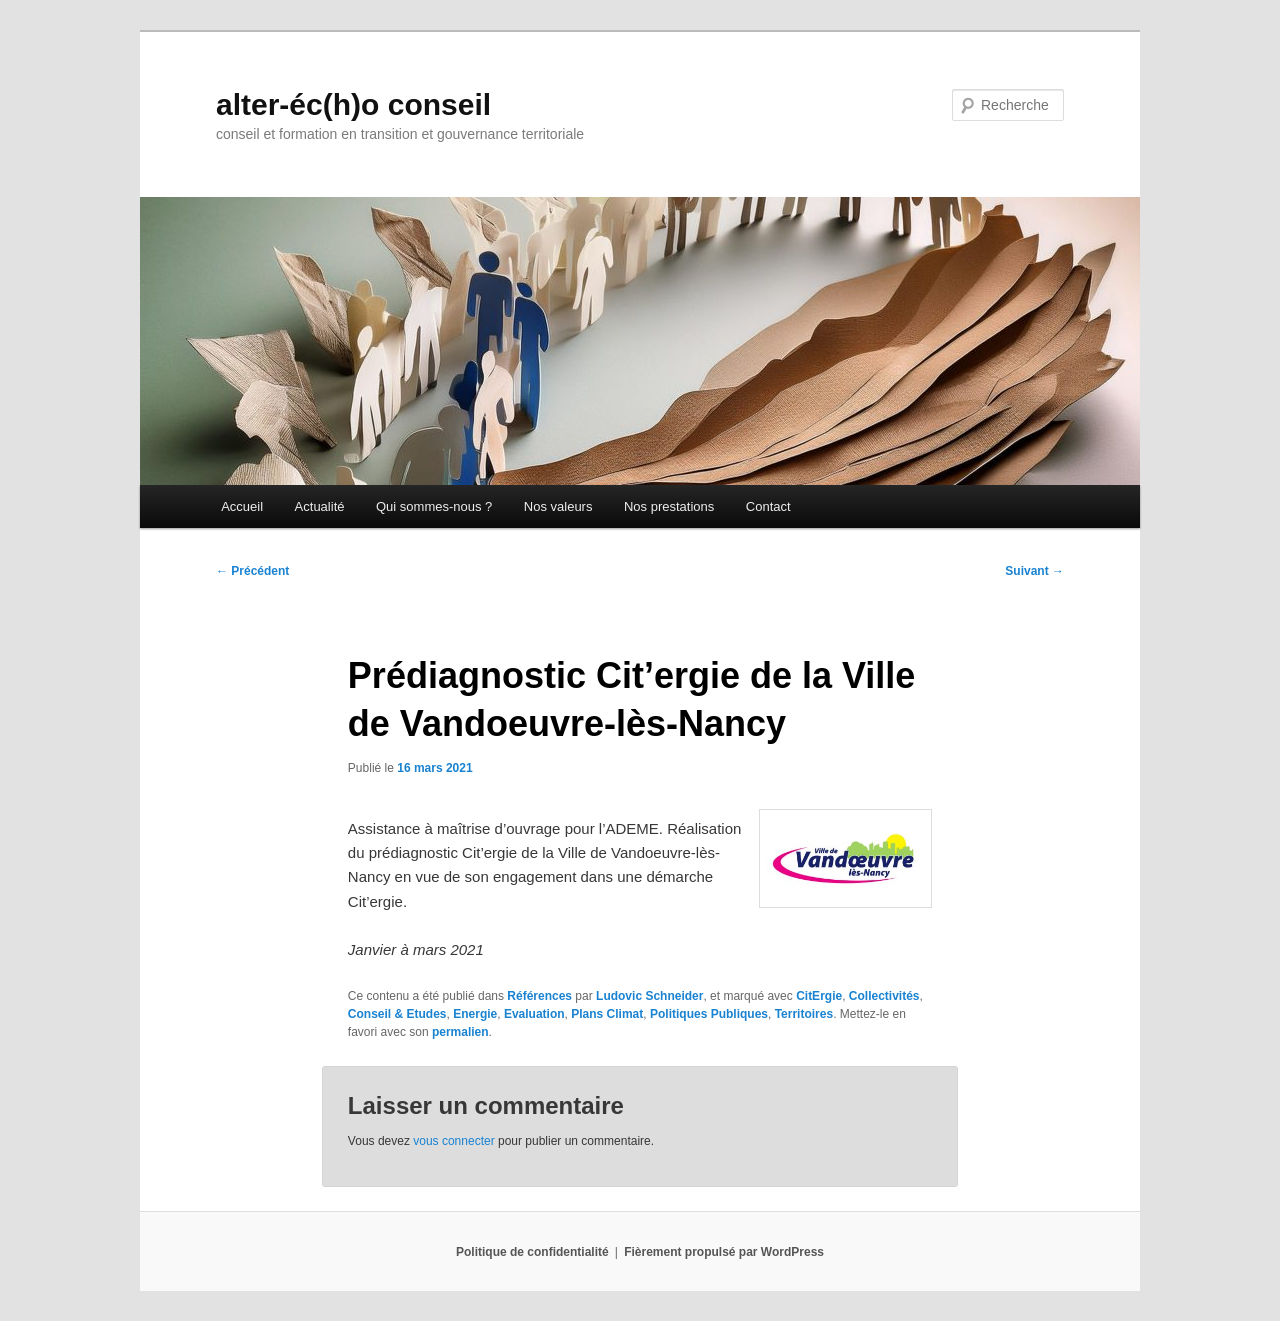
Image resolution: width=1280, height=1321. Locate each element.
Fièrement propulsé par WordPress (724, 1252)
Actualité (320, 506)
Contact (768, 506)
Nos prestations (669, 506)
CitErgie (819, 996)
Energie (475, 1014)
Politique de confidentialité (532, 1252)
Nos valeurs (558, 506)
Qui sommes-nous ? (434, 506)
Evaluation (534, 1014)
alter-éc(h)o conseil (353, 104)
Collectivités (884, 996)
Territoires (804, 1014)
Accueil (242, 506)
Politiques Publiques (709, 1014)
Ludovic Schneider (649, 996)
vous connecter (453, 1141)
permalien (460, 1032)
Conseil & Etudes (397, 1014)
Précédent (252, 571)
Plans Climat (607, 1014)
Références (539, 996)
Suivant (1034, 571)
